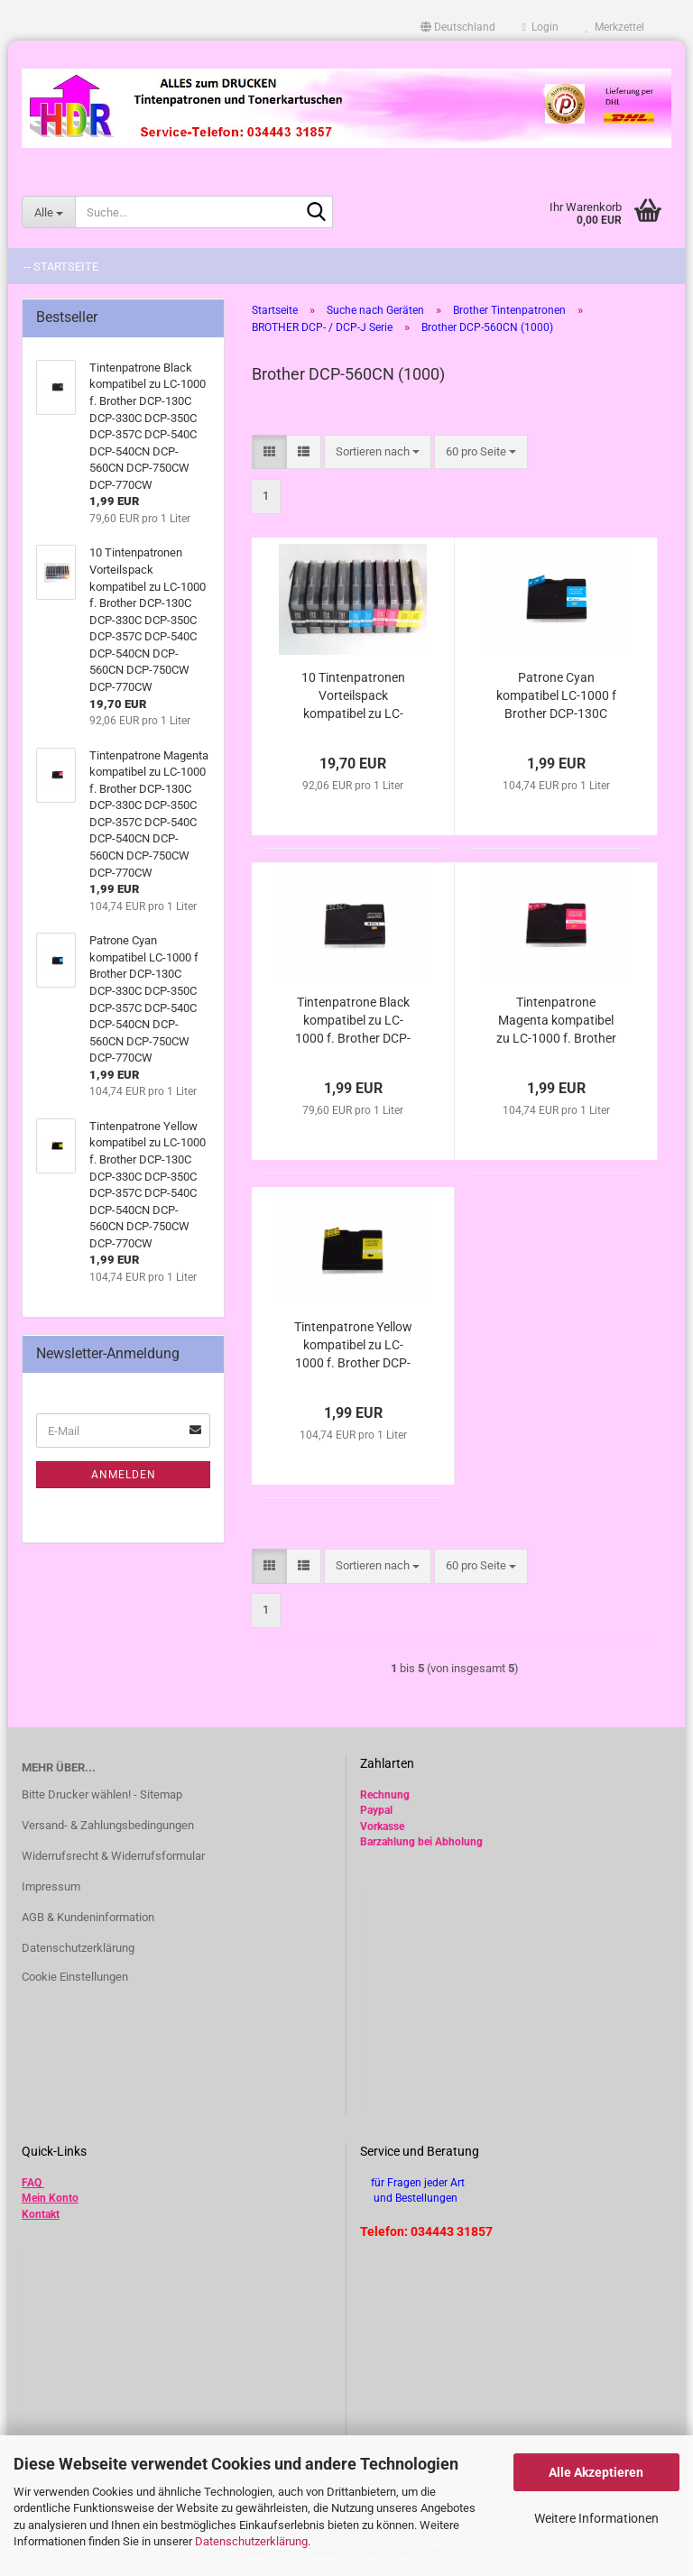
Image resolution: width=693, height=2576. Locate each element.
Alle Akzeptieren (596, 2472)
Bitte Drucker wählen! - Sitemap (102, 1794)
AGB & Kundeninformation (88, 1917)
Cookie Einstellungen (75, 1976)
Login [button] (540, 27)
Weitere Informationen (596, 2518)
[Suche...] (48, 212)
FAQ (32, 2182)
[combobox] (377, 452)
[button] (458, 27)
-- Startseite (60, 266)
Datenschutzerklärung (251, 2541)
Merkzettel (615, 27)
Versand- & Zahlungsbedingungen (108, 1825)
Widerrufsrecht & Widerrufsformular (113, 1856)
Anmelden (123, 1474)
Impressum (51, 1886)
